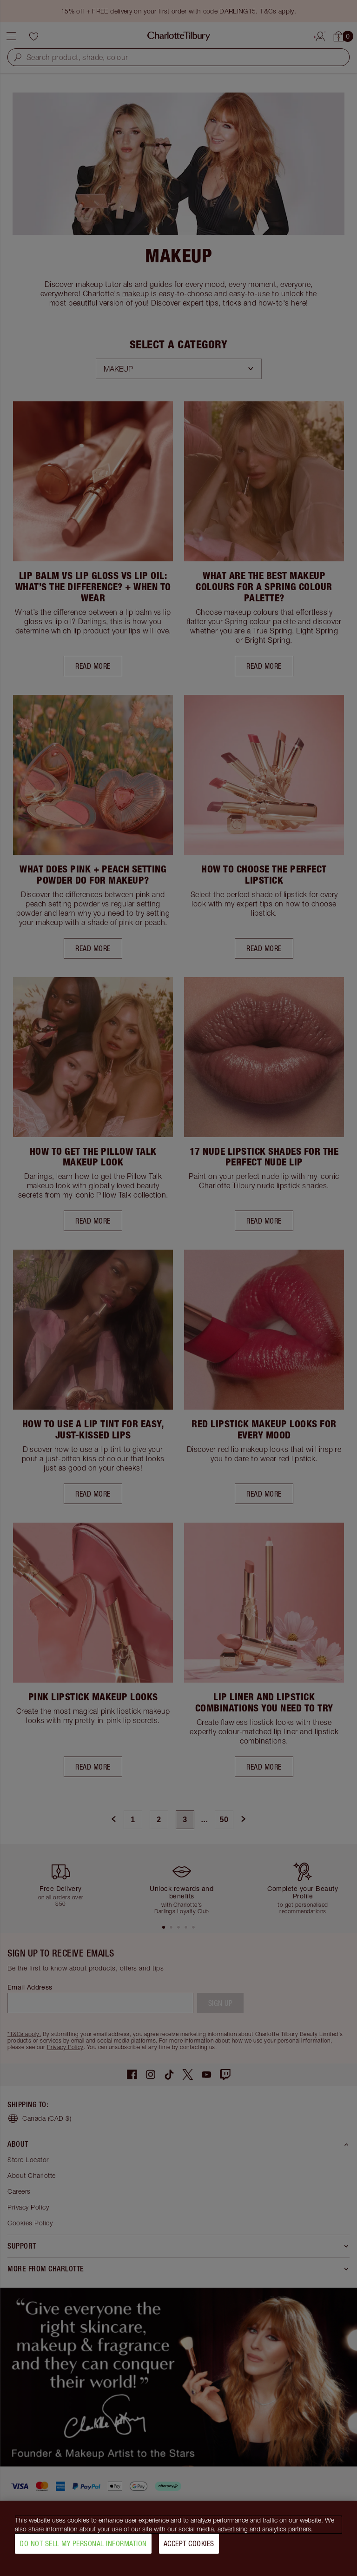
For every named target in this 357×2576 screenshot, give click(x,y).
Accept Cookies (189, 2544)
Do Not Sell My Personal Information (83, 2544)
